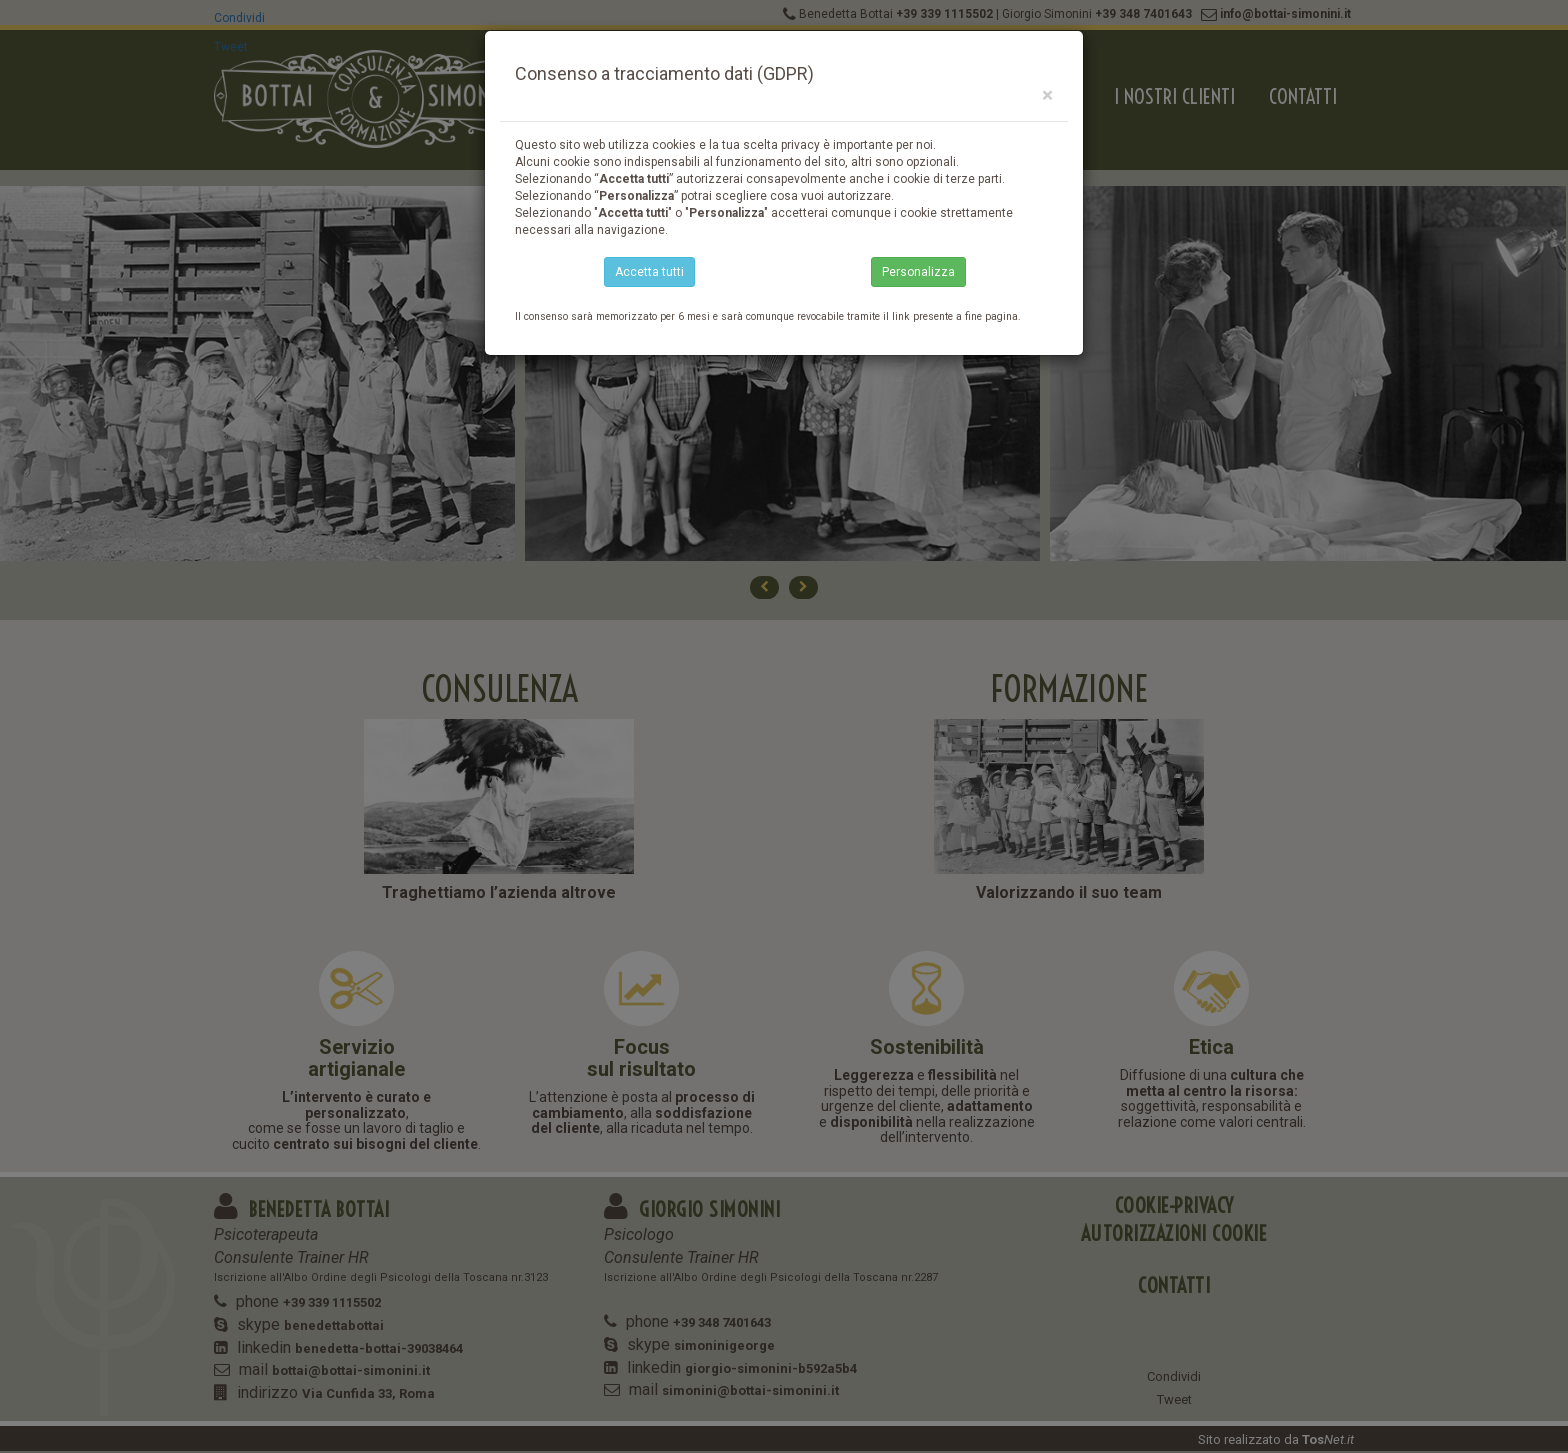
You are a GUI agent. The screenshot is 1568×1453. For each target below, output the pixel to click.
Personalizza (918, 272)
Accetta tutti (649, 272)
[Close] (1047, 95)
